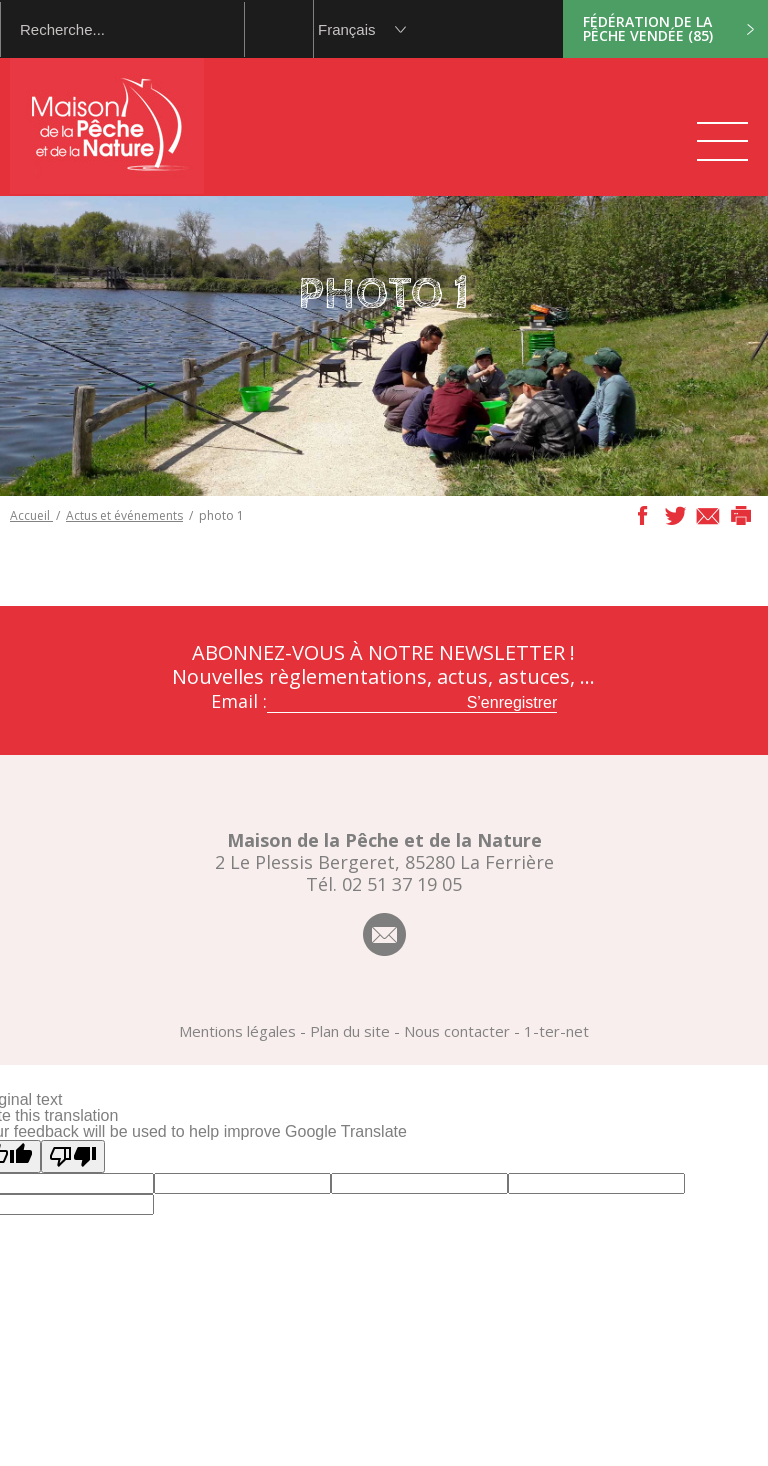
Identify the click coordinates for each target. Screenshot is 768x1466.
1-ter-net (556, 1031)
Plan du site (350, 1031)
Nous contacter (457, 1031)
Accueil (31, 515)
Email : (239, 701)
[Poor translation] (73, 1156)
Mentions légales (237, 1031)
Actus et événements (124, 515)
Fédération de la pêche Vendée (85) (648, 28)
